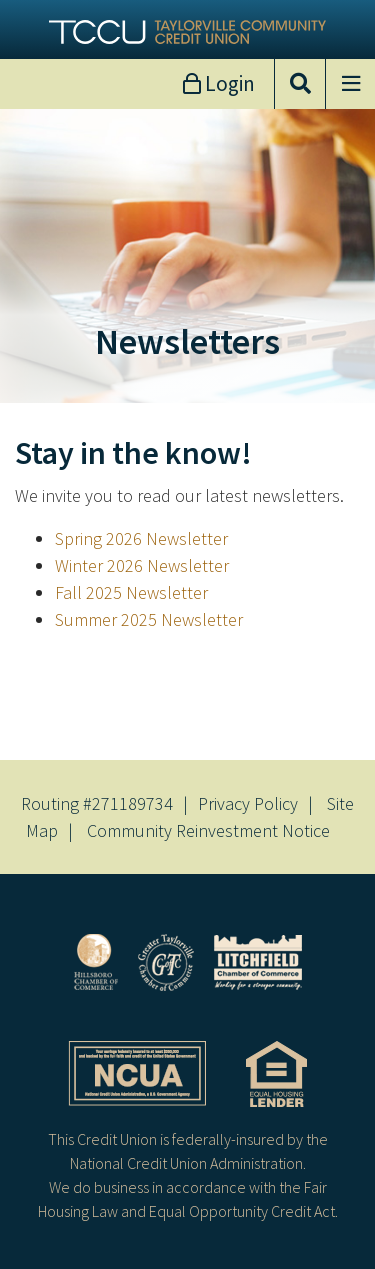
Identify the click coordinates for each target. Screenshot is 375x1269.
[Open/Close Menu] (350, 84)
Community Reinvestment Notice (208, 830)
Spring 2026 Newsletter (141, 538)
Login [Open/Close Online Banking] (228, 83)
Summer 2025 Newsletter (149, 619)
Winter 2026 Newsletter (142, 565)
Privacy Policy (248, 803)
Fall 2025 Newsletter (131, 592)
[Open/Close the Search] (300, 84)
